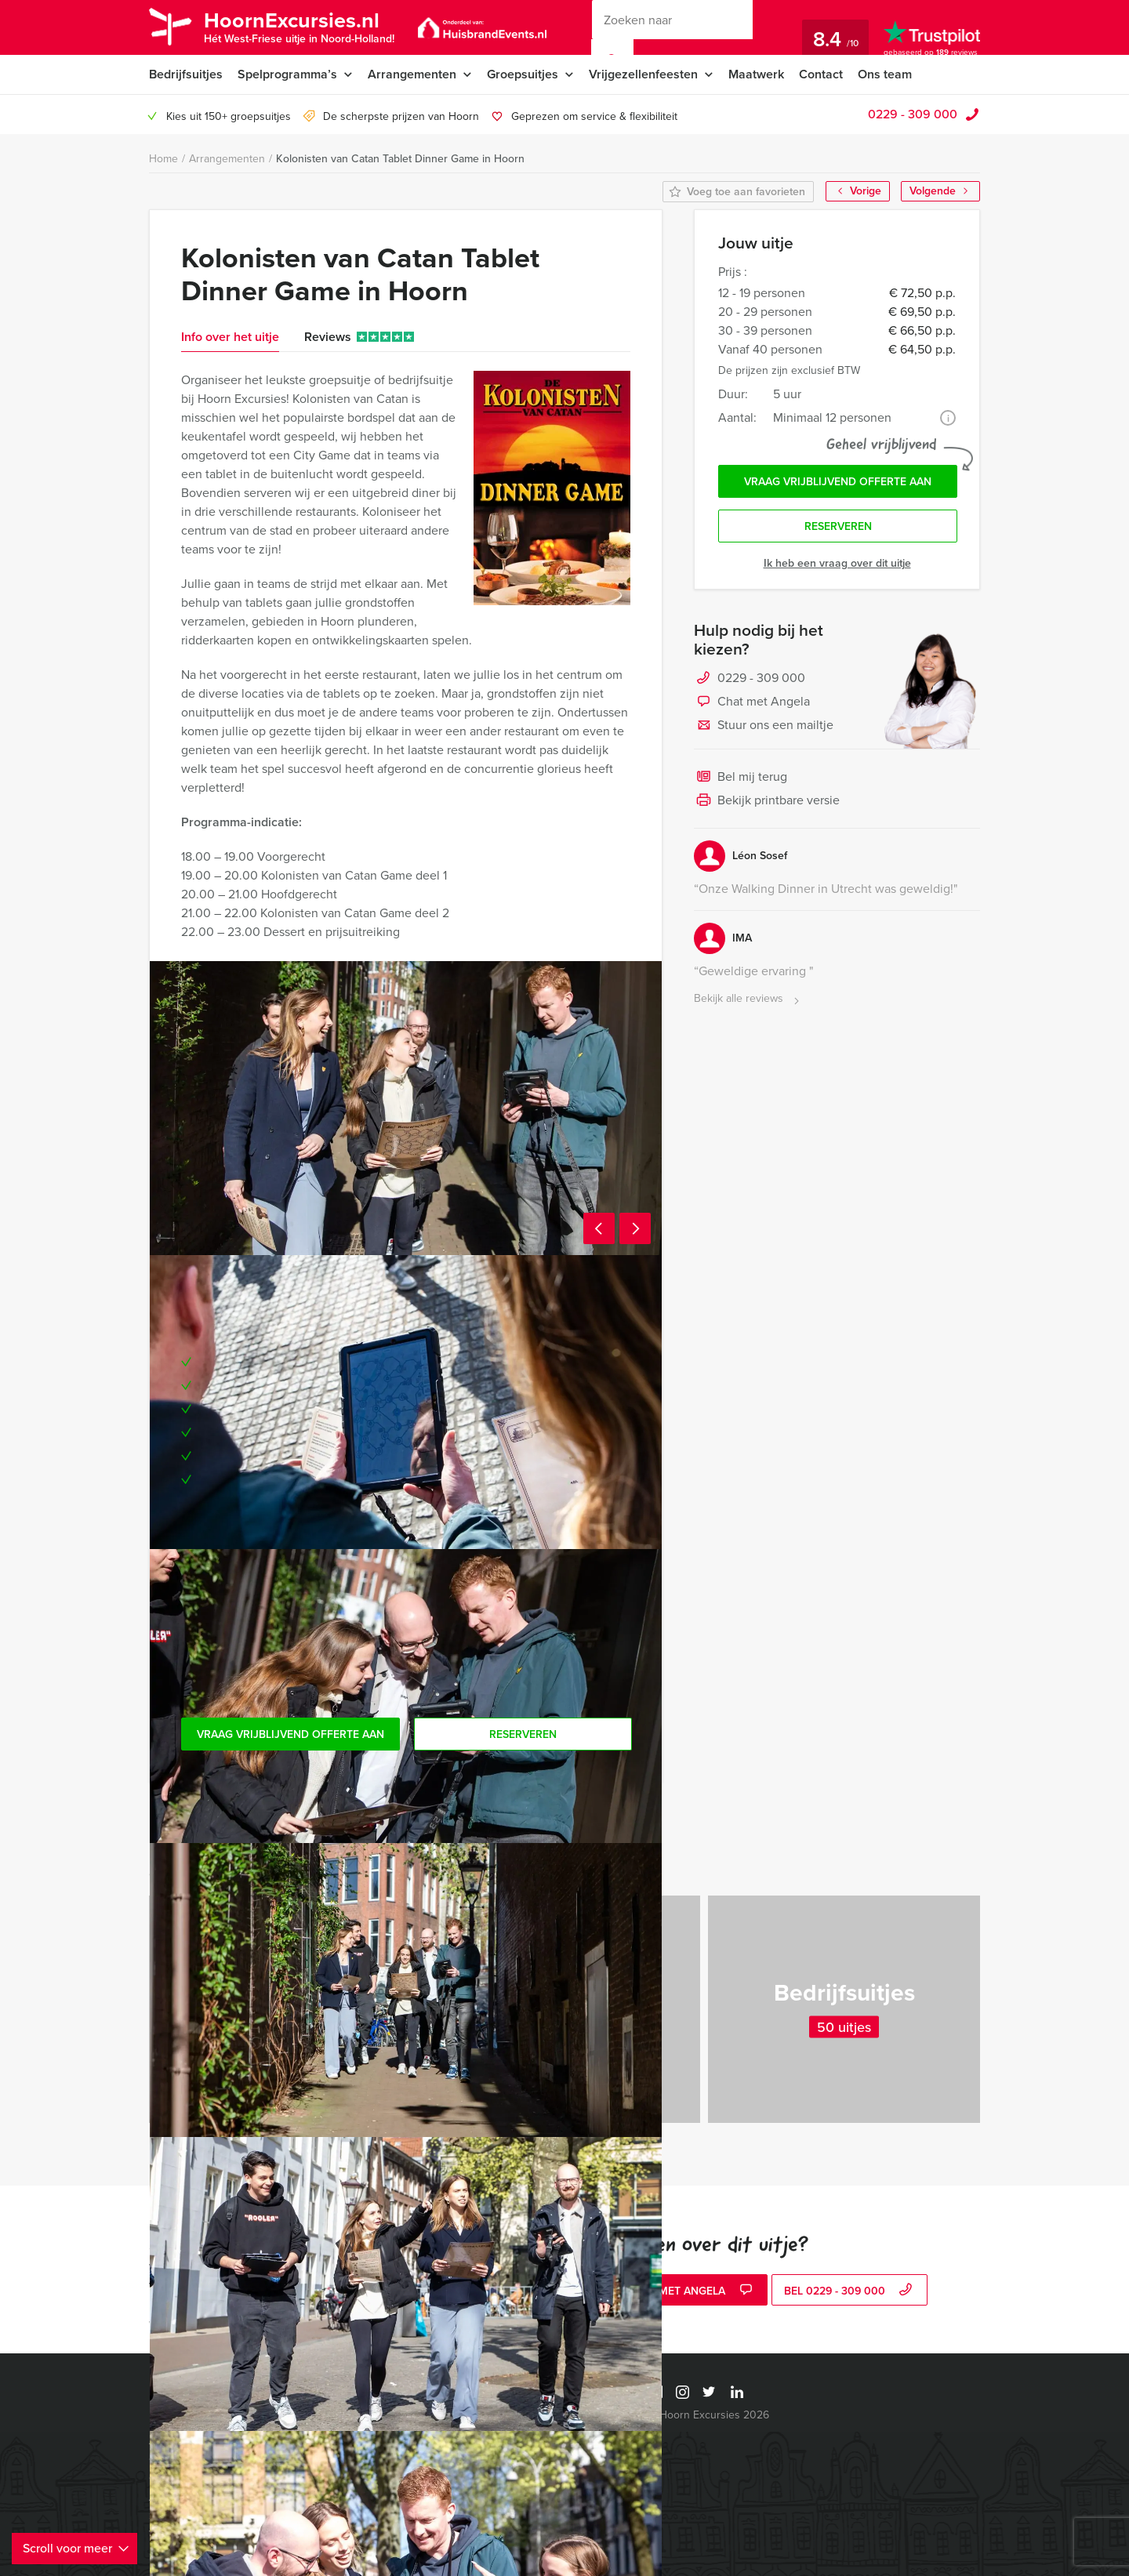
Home (163, 159)
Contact (821, 74)
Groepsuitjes (522, 74)
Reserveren (838, 526)
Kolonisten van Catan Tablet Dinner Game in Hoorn (400, 159)
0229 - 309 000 (912, 114)
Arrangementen (412, 74)
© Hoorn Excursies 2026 (708, 2415)
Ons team (885, 74)
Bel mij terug (740, 777)
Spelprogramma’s (287, 74)
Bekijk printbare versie (767, 801)
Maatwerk (756, 74)
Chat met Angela (752, 702)
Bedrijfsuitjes (186, 74)
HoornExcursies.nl (299, 26)
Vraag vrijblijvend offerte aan (837, 481)
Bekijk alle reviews (748, 999)
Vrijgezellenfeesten (643, 74)
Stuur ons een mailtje (763, 726)
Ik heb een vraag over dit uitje (837, 563)
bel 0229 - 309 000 (850, 2291)
